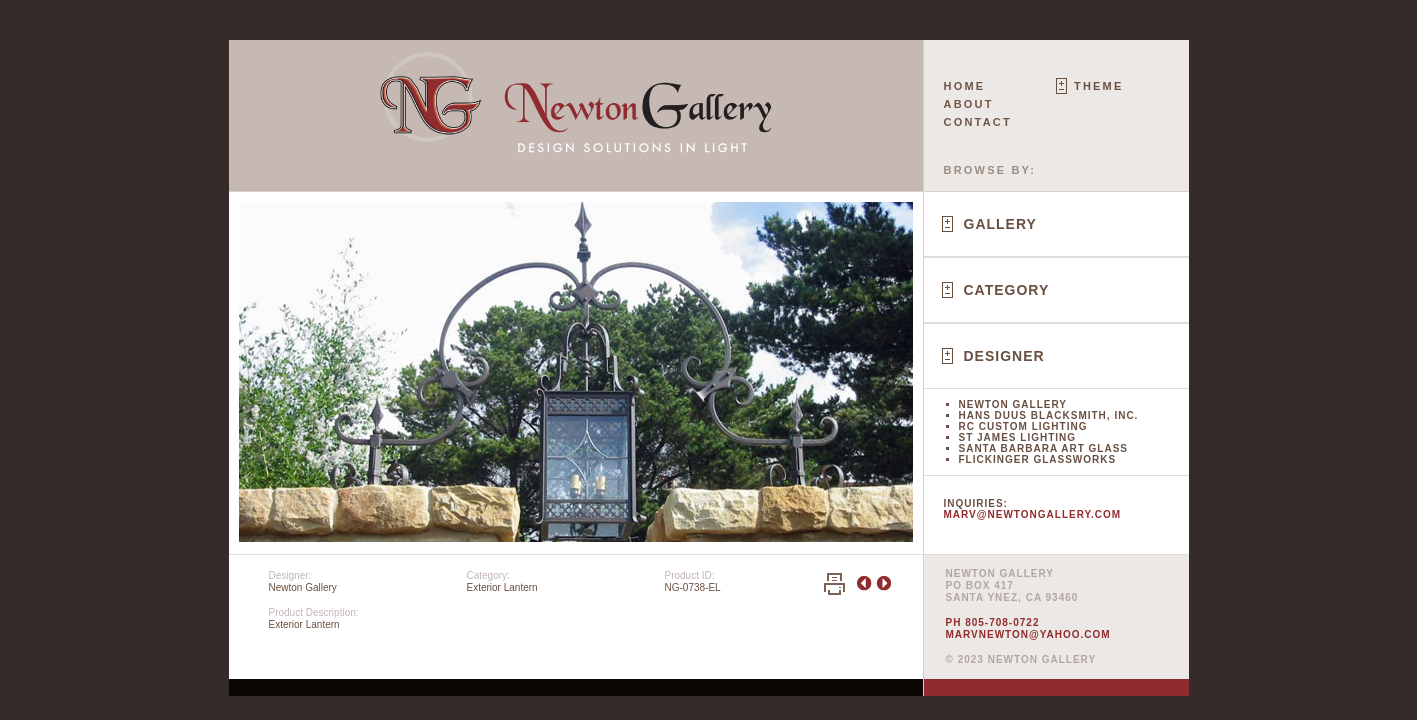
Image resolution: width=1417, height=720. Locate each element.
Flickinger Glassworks (1038, 459)
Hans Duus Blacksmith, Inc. (1049, 415)
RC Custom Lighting (1023, 426)
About (969, 104)
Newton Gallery (1013, 404)
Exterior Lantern (502, 587)
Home (965, 86)
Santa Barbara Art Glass (1043, 448)
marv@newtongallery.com (1033, 514)
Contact (978, 122)
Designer (1004, 356)
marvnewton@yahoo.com (1028, 634)
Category (1007, 290)
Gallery (1000, 224)
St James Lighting (1018, 437)
